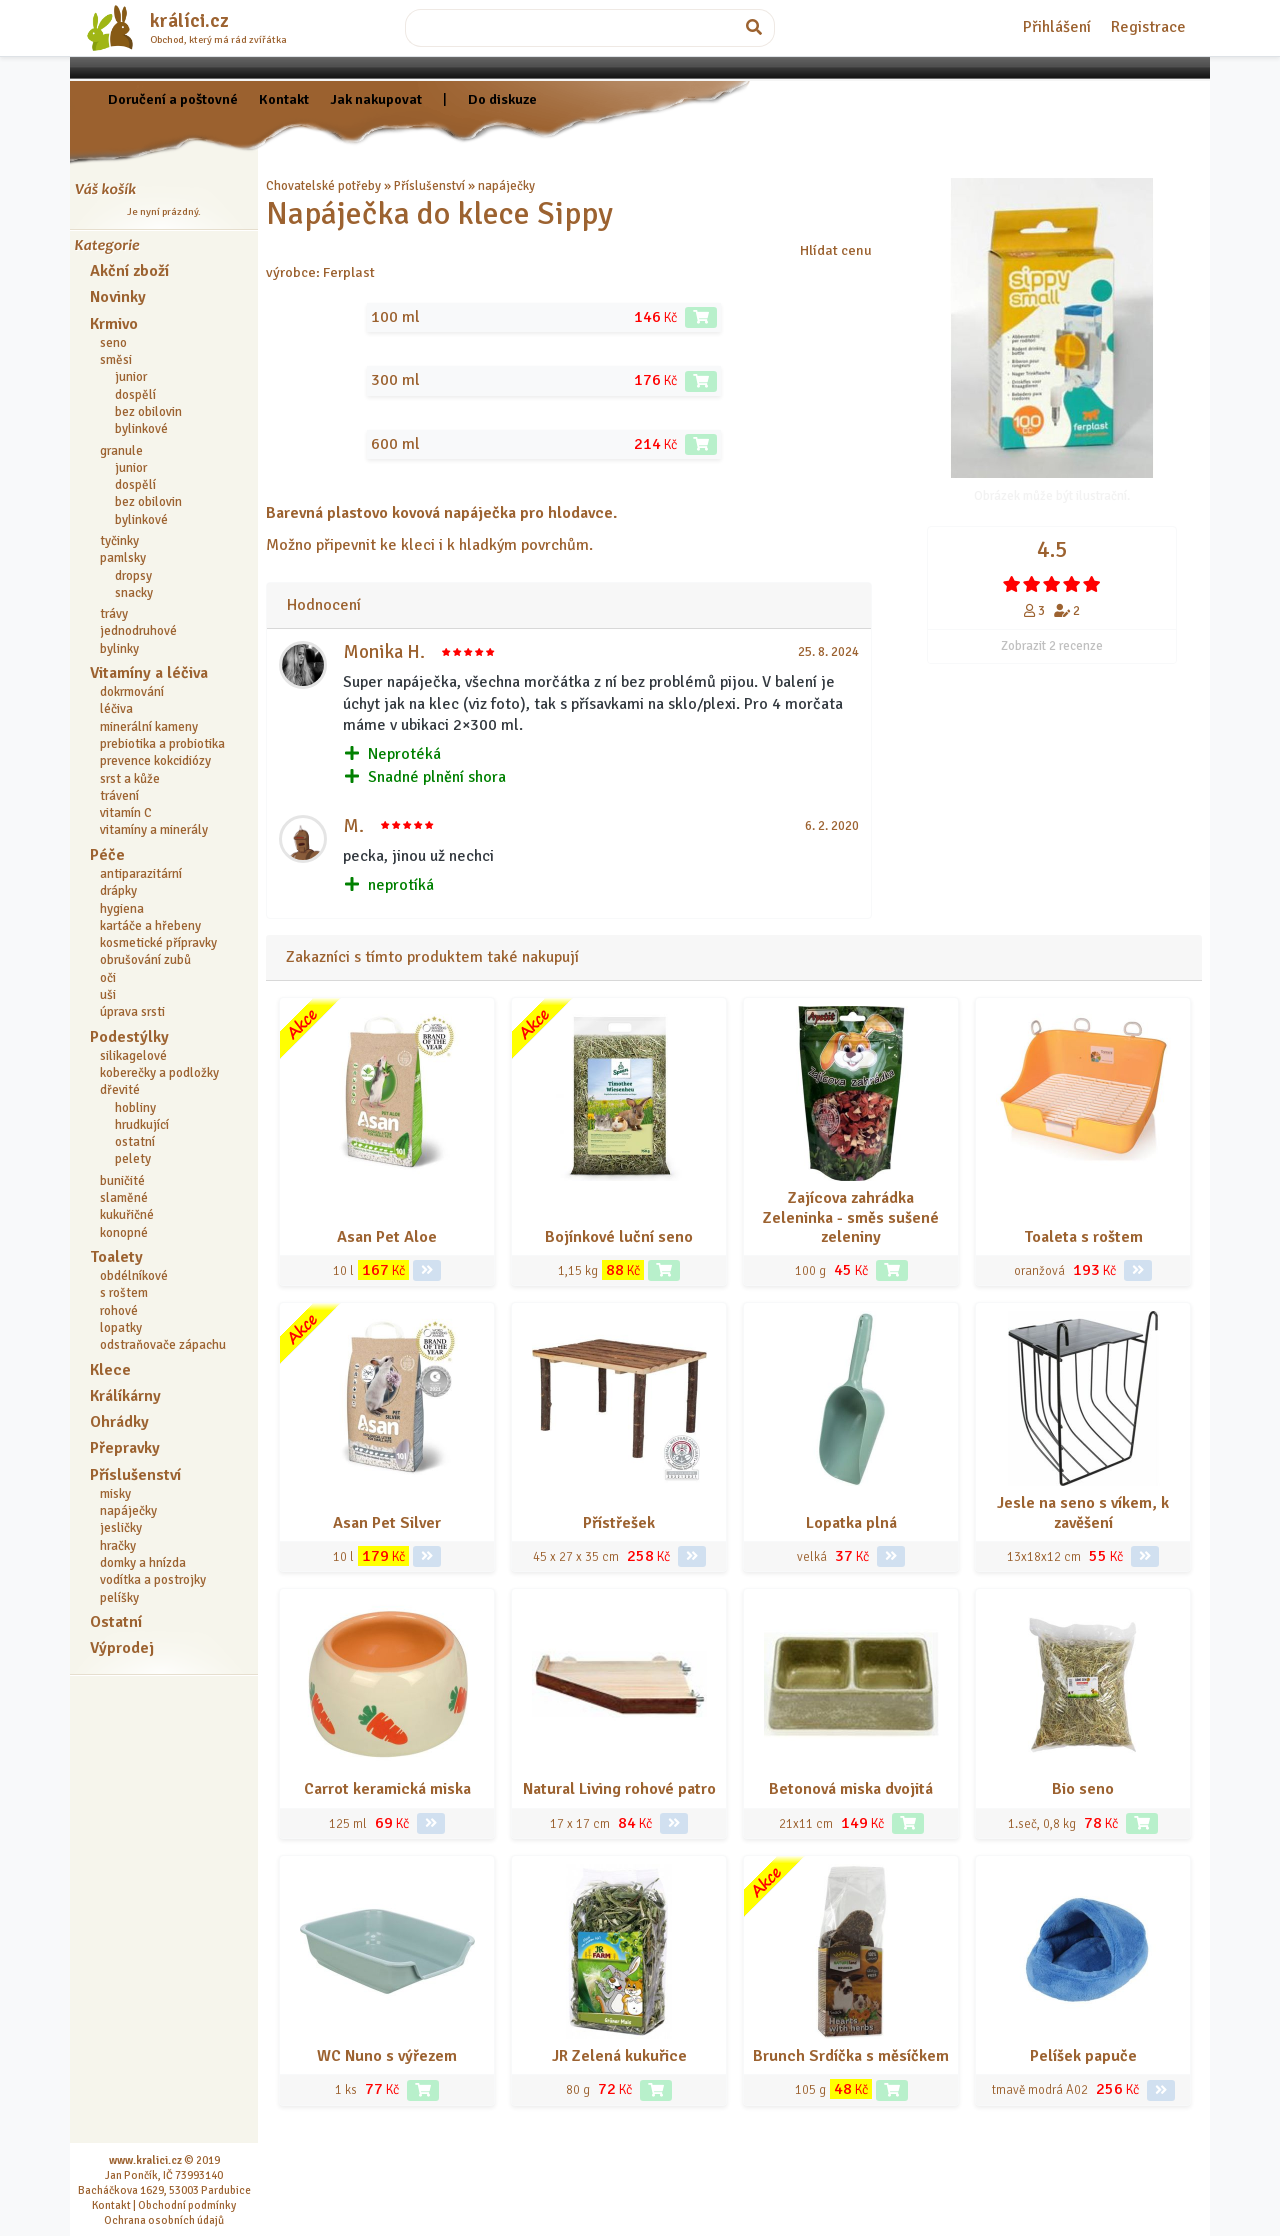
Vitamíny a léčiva (149, 673)
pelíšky (119, 1598)
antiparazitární (141, 874)
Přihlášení (1057, 27)
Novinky (118, 297)
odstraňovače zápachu (163, 1345)
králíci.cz (189, 21)
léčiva (116, 709)
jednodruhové (138, 631)
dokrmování (132, 692)
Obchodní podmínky (187, 2205)
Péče (107, 855)
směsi (116, 360)
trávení (119, 796)
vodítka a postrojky (153, 1580)
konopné (124, 1233)
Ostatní (116, 1622)
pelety (133, 1159)
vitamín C (126, 813)
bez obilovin (148, 412)
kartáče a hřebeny (150, 926)
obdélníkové (134, 1276)
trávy (114, 614)
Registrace (1148, 27)
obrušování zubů (145, 960)
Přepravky (125, 1448)
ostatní (135, 1142)
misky (115, 1494)
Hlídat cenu (836, 250)
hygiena (122, 909)
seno (113, 343)
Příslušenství (135, 1475)
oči (108, 978)
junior (131, 377)
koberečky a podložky (159, 1073)
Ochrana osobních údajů (164, 2220)
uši (108, 995)
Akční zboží (129, 271)
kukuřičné (127, 1215)
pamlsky (123, 558)
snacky (134, 593)
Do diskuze (502, 99)
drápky (118, 891)
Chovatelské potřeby (323, 186)
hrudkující (142, 1125)
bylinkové (141, 429)
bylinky (119, 649)
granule (121, 451)
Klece (110, 1370)
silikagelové (133, 1056)
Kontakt (284, 99)
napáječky (128, 1511)
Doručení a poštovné (173, 99)
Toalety (116, 1257)
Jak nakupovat (376, 99)
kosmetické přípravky (158, 943)
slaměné (124, 1198)
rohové (119, 1311)
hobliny (135, 1108)
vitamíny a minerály (154, 830)
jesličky (121, 1528)
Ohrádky (119, 1422)
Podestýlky (129, 1037)
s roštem (124, 1293)
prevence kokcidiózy (155, 761)
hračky (118, 1546)
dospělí (135, 395)
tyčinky (119, 541)
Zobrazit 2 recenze (1052, 646)
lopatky (121, 1328)
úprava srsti (132, 1012)
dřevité (120, 1090)
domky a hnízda (143, 1563)
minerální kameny (149, 727)
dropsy (133, 576)
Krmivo (114, 324)
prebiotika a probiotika (162, 744)
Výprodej (122, 1648)
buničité (122, 1181)
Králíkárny (125, 1396)
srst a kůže (130, 779)
